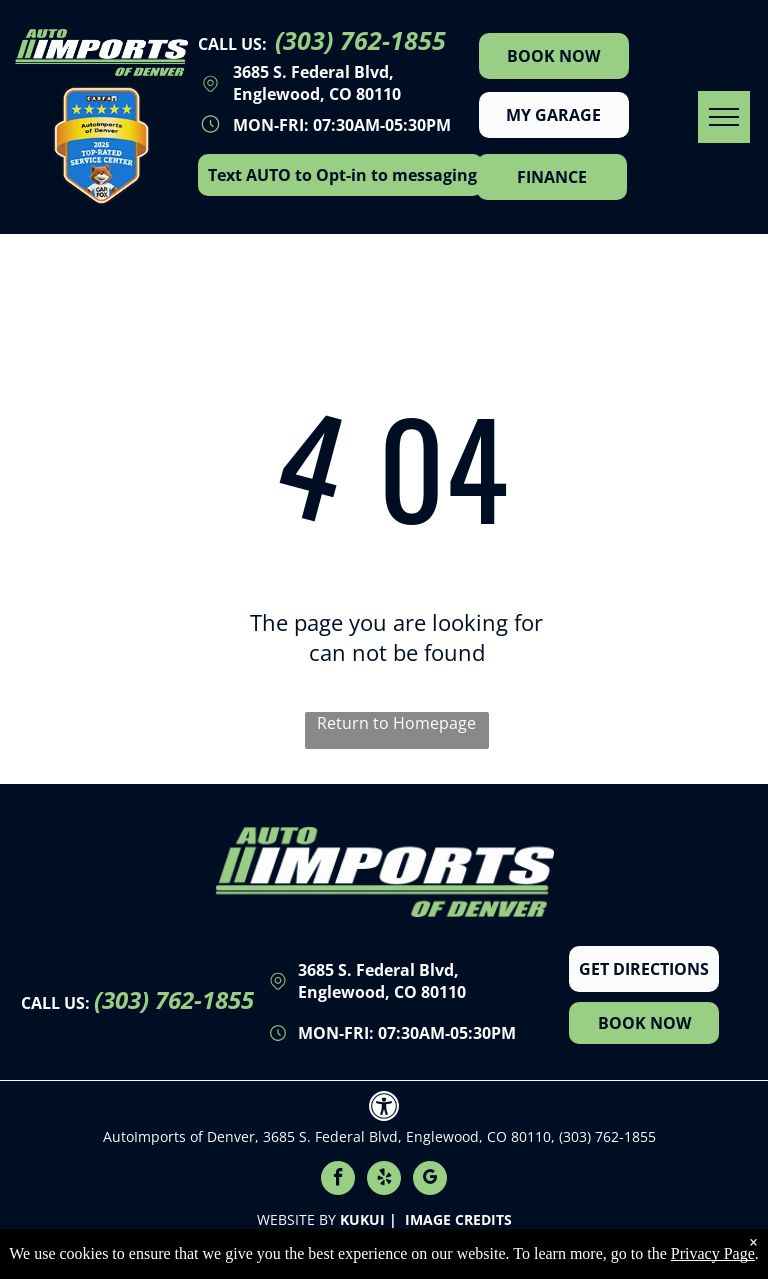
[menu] (724, 117)
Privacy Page (713, 1253)
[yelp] (384, 1180)
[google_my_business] (430, 1180)
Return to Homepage (396, 723)
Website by (296, 1219)
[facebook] (338, 1180)
